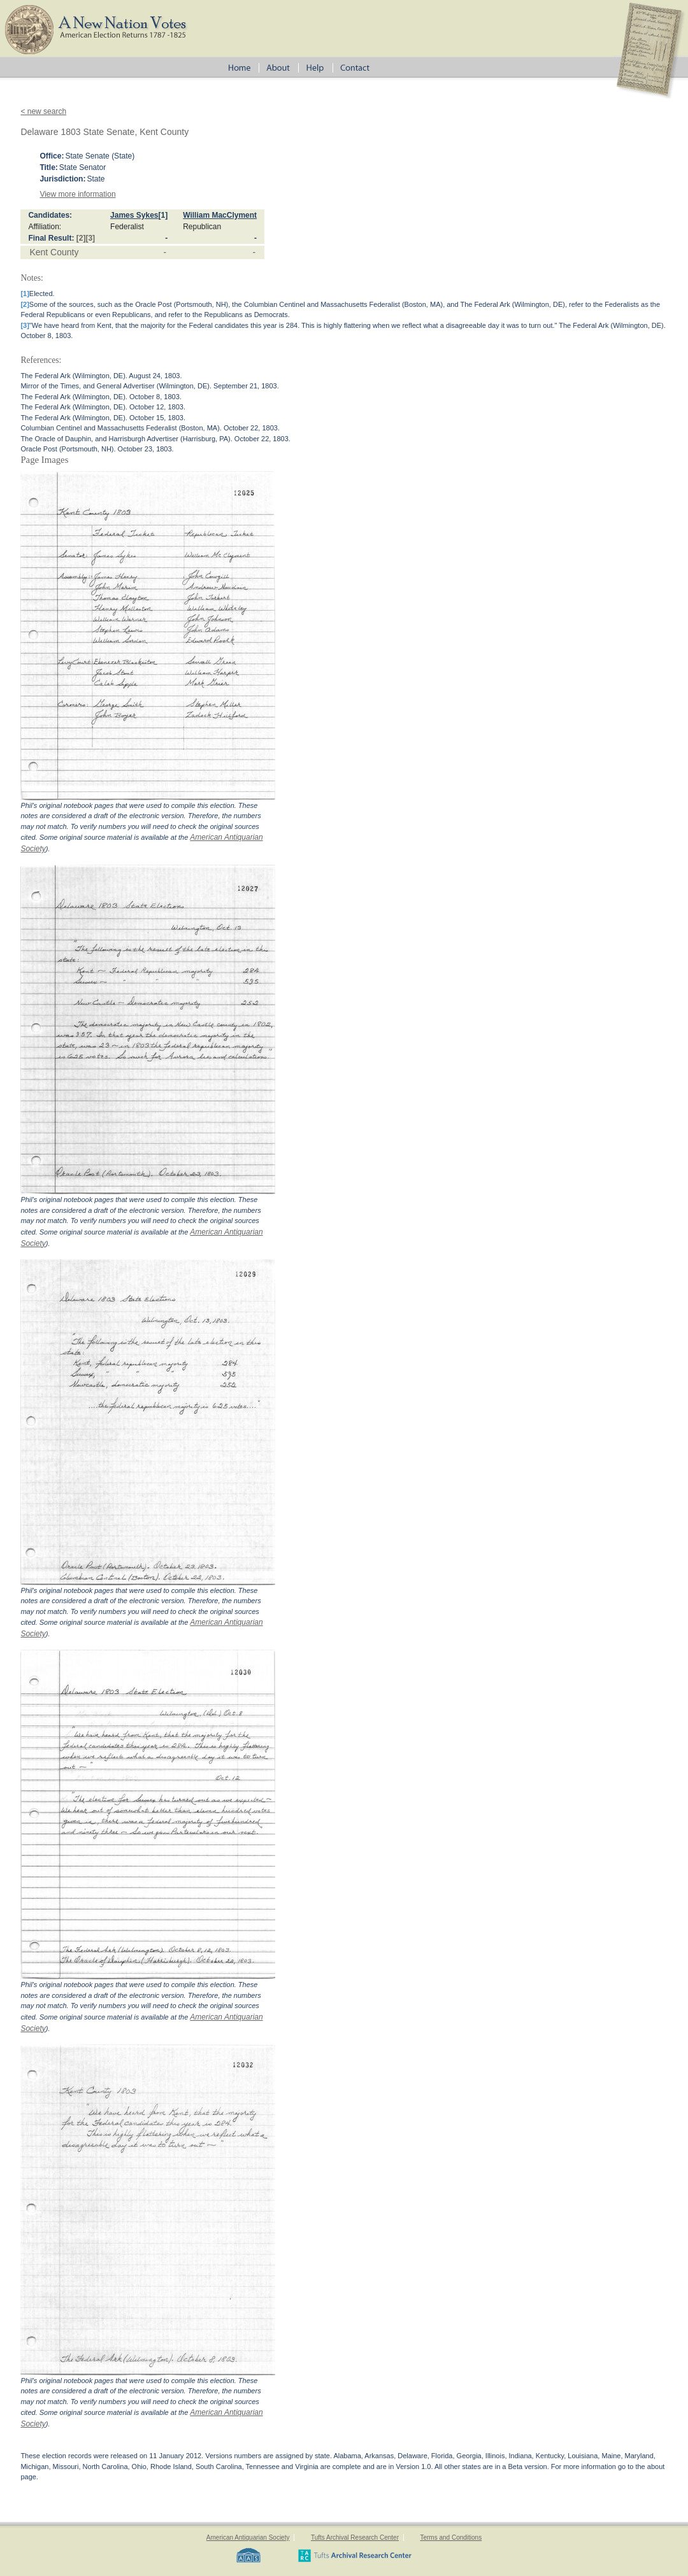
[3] (90, 238)
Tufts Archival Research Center (355, 2537)
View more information (77, 194)
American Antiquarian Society (248, 2537)
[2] (81, 238)
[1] (163, 215)
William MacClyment (220, 215)
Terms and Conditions (451, 2537)
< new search (43, 111)
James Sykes (134, 215)
